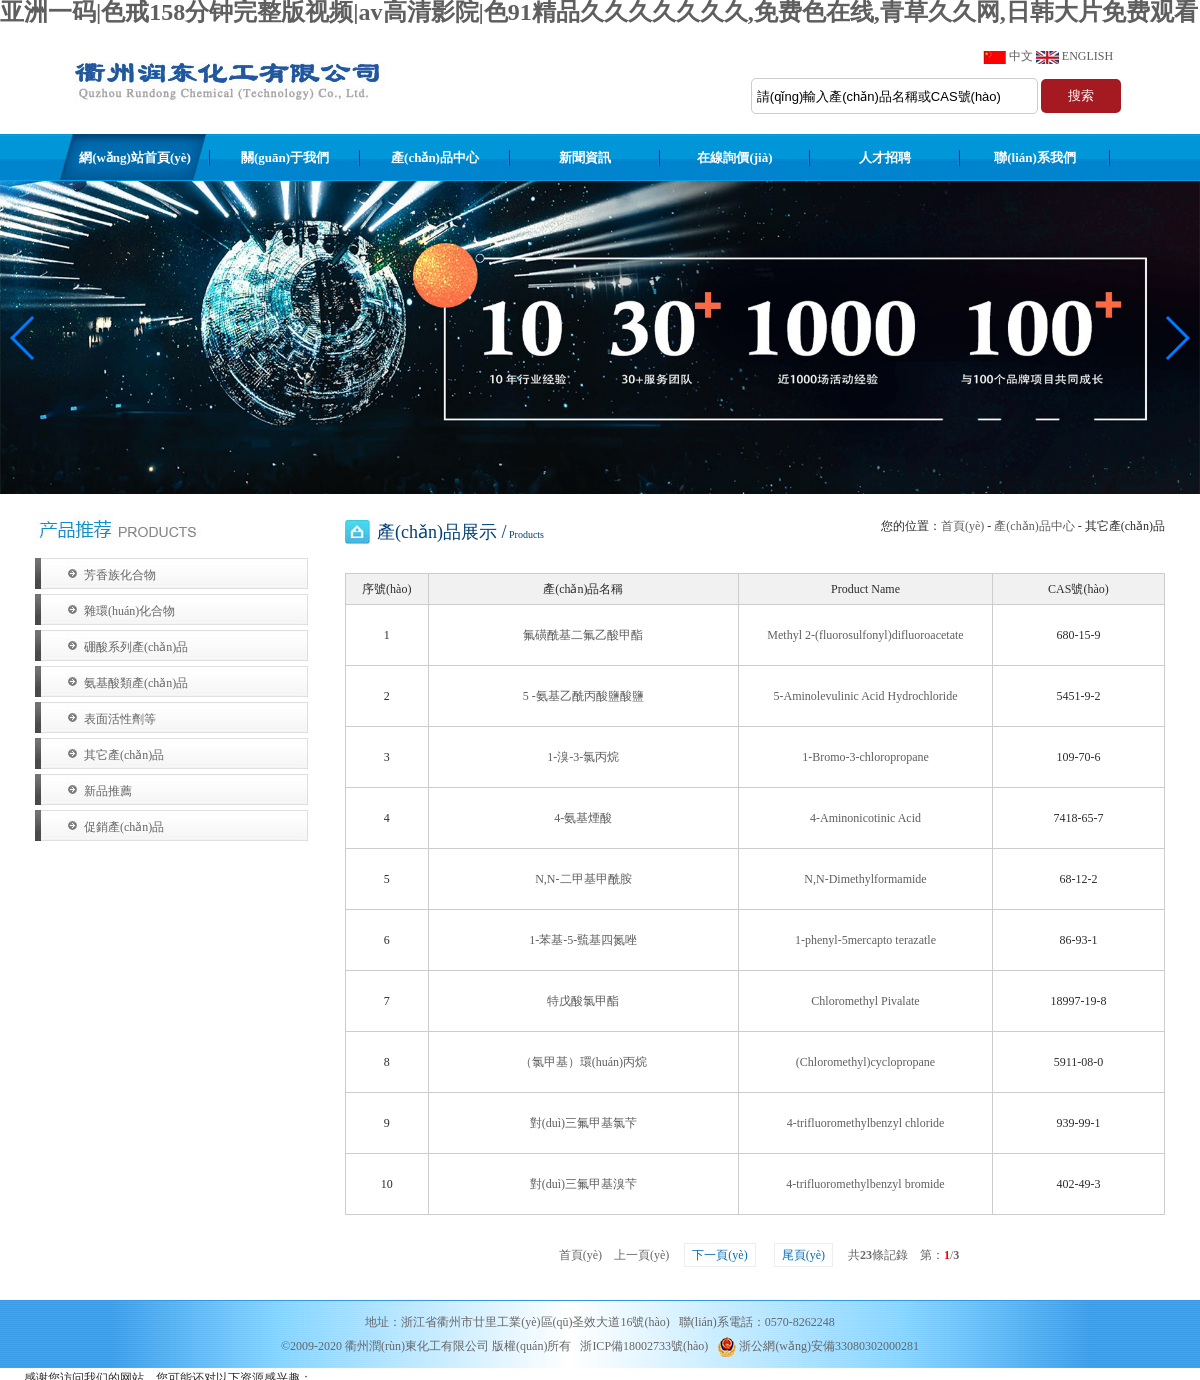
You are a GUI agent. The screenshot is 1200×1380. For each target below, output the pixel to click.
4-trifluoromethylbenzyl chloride (866, 1123)
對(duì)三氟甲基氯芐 (583, 1123)
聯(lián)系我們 (1035, 157)
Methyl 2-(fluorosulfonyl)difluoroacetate (865, 635)
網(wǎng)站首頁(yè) (135, 157)
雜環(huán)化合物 (129, 611)
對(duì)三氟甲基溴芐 (583, 1184)
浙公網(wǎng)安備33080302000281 (818, 1346)
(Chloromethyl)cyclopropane (865, 1062)
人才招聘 (885, 157)
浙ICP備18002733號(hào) (644, 1346)
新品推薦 (108, 791)
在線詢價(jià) (734, 157)
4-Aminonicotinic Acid (865, 818)
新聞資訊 (585, 157)
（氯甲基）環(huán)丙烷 (583, 1062)
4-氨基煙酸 (583, 818)
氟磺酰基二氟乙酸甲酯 (583, 635)
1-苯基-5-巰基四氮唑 (583, 940)
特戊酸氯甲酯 (583, 1001)
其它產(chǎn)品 (124, 755)
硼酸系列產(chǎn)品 (136, 647)
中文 (1021, 56)
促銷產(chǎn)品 (124, 827)
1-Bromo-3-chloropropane (865, 757)
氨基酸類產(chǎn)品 (136, 683)
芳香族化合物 (120, 575)
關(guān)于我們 (285, 157)
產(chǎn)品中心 (435, 157)
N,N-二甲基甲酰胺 (583, 879)
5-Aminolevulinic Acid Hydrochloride (866, 696)
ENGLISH (1087, 56)
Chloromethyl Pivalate (865, 1001)
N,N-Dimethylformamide (865, 879)
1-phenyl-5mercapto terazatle (865, 940)
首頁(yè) (962, 526)
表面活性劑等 (120, 719)
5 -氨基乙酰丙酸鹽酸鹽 (583, 696)
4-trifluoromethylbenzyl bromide (865, 1184)
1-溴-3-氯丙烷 (583, 757)
